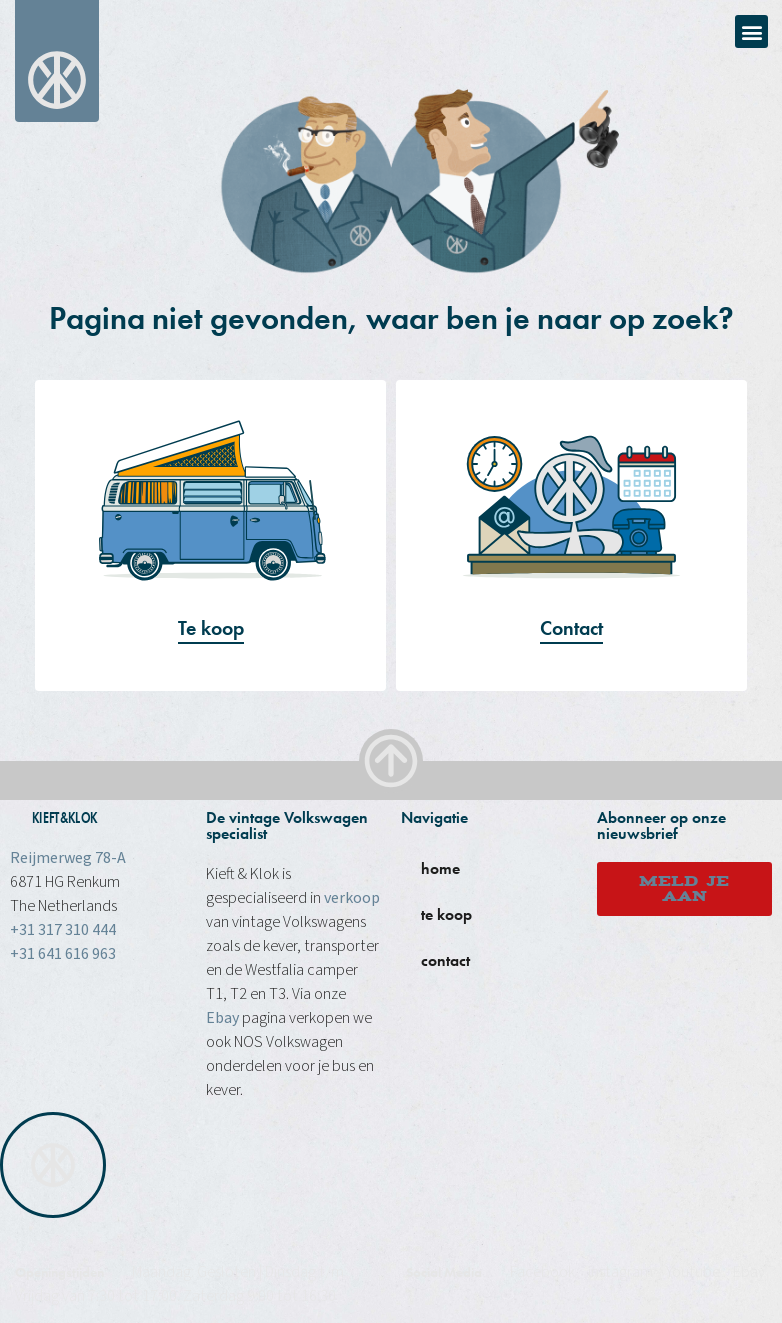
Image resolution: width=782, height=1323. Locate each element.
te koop (446, 914)
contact (445, 960)
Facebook (542, 1272)
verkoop (352, 898)
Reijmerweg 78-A (68, 858)
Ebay (222, 1018)
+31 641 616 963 (63, 954)
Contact (571, 628)
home (440, 868)
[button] (751, 31)
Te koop (211, 628)
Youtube (693, 1272)
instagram (620, 1272)
